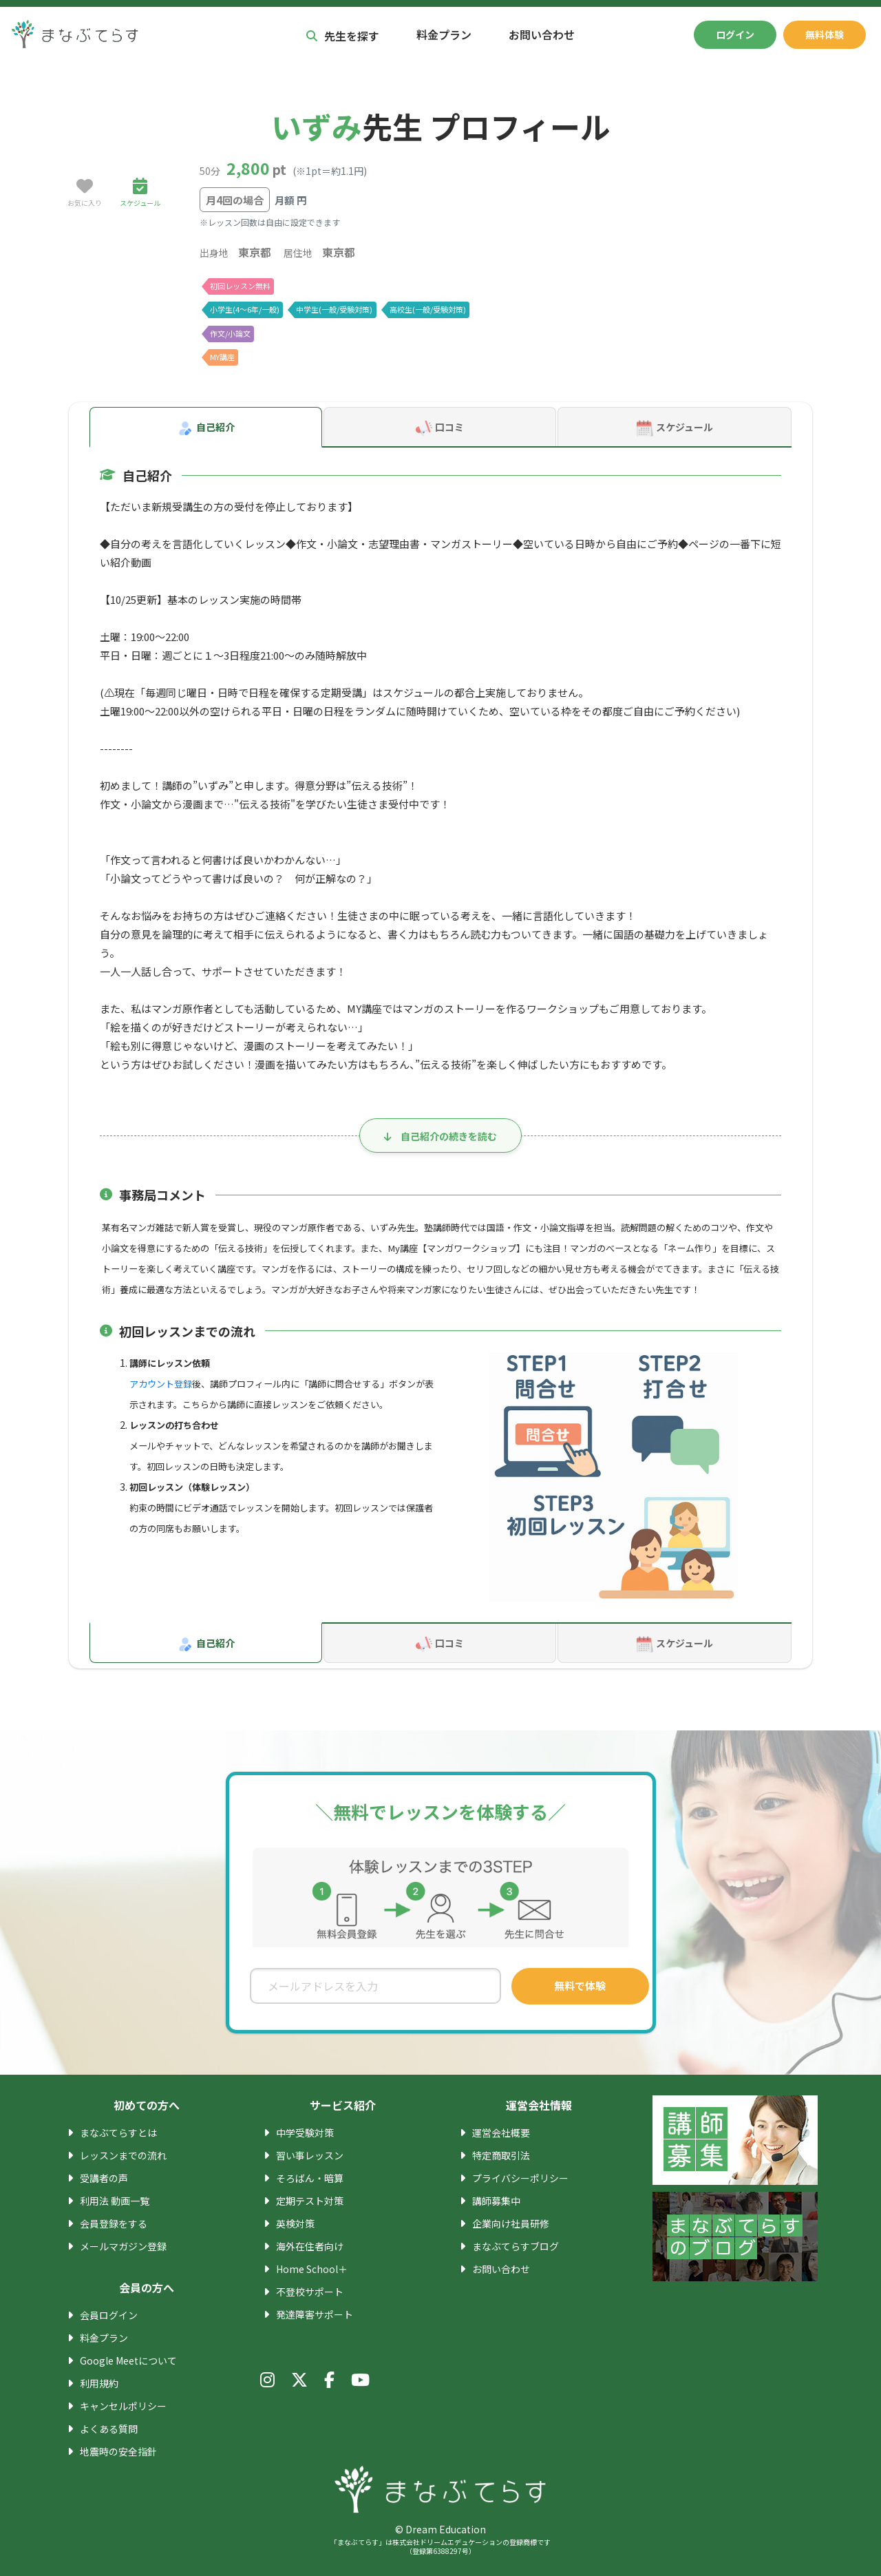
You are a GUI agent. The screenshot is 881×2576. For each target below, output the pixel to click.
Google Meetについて (127, 2360)
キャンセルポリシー (123, 2406)
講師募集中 (496, 2201)
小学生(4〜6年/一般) (244, 309)
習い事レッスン (309, 2155)
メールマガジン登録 (123, 2246)
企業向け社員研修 (510, 2223)
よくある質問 (109, 2429)
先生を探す (342, 36)
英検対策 (295, 2223)
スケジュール (674, 428)
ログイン (735, 34)
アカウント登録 (161, 1383)
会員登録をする (113, 2223)
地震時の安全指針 (118, 2451)
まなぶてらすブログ (515, 2246)
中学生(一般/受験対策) (334, 309)
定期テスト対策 (309, 2201)
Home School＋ (311, 2269)
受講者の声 (104, 2178)
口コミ (440, 428)
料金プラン (443, 34)
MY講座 (222, 356)
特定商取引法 (501, 2155)
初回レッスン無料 (240, 285)
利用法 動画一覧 (114, 2201)
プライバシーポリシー (520, 2178)
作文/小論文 (230, 333)
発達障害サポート (314, 2314)
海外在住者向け (309, 2246)
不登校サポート (309, 2291)
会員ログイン (109, 2315)
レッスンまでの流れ (123, 2155)
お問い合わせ (542, 34)
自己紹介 (206, 428)
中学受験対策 (305, 2132)
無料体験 (824, 34)
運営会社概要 (501, 2132)
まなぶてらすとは (118, 2132)
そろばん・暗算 (309, 2178)
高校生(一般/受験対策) (427, 309)
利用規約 (99, 2383)
